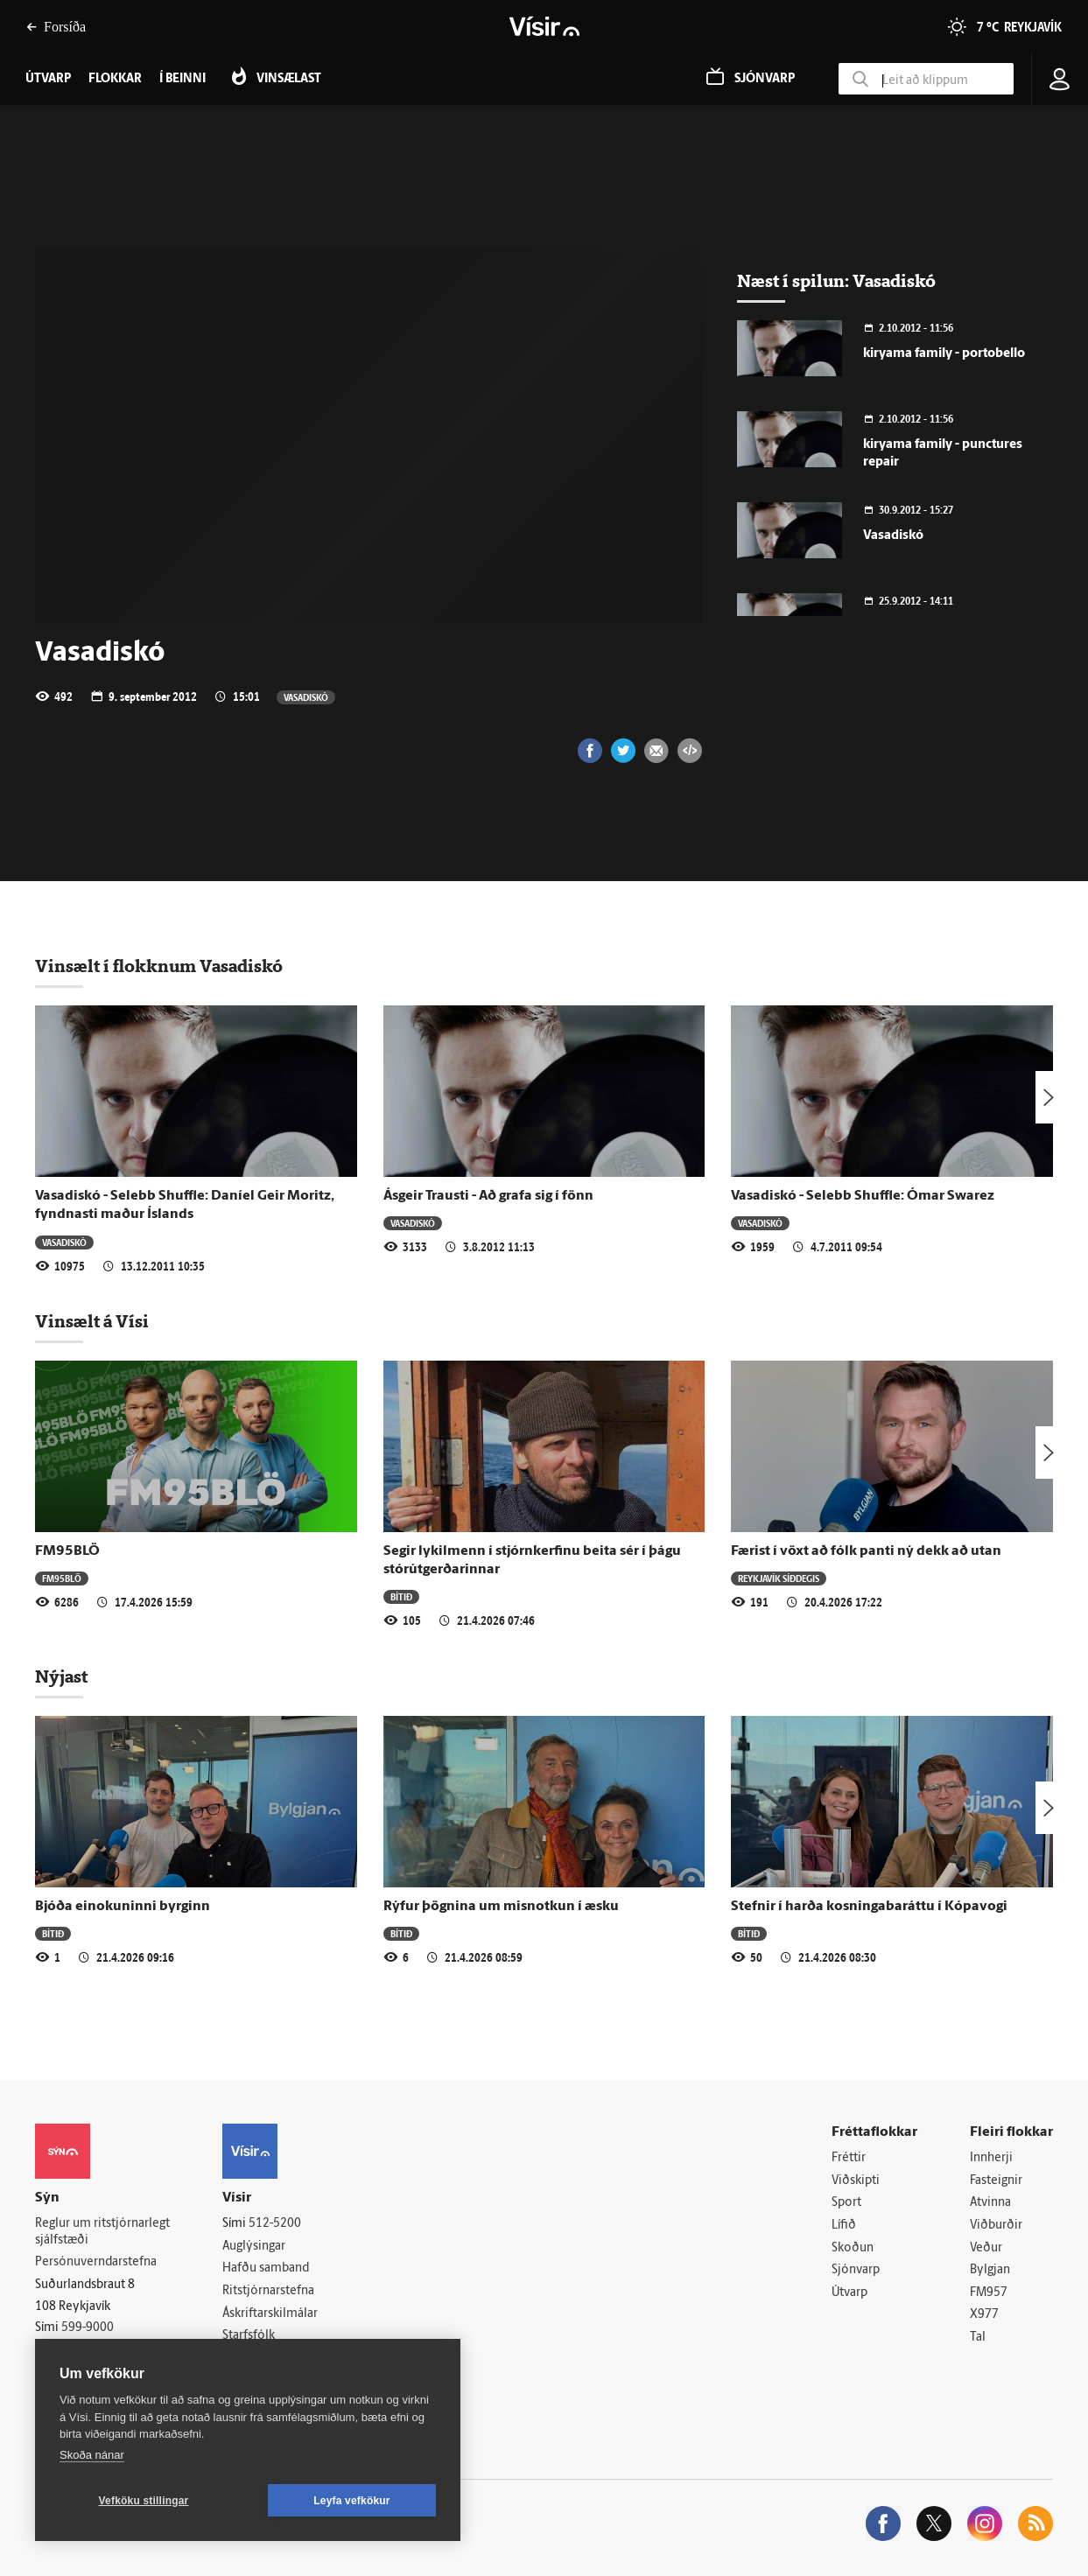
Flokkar (115, 79)
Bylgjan (990, 2270)
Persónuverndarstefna (96, 2262)
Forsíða (56, 26)
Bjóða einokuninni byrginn (122, 1907)
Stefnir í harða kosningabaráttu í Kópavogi (869, 1907)
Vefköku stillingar (144, 2501)
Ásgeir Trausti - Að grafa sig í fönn (488, 1196)
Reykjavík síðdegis (778, 1578)
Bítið (401, 1596)
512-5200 (275, 2223)
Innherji (991, 2158)
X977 (984, 2314)
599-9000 (87, 2327)
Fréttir (849, 2158)
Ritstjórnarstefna (268, 2291)
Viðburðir (996, 2225)
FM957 (988, 2293)
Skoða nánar (92, 2454)
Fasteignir (996, 2181)
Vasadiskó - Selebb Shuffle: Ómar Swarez (862, 1196)
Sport (846, 2202)
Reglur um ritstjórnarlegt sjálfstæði (102, 2232)
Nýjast (61, 1676)
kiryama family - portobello (944, 353)
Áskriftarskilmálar (270, 2313)
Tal (978, 2337)
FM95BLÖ (67, 1551)
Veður (986, 2248)
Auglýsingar (253, 2246)
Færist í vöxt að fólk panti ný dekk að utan (866, 1551)
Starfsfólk (248, 2335)
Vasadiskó (306, 697)
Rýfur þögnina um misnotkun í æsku (501, 1907)
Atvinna (990, 2202)
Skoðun (853, 2248)
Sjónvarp (856, 2270)
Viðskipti (856, 2181)
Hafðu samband (265, 2268)
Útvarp (849, 2293)
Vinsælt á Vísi (92, 1321)
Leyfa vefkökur (351, 2501)
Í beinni (182, 79)
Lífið (844, 2225)
